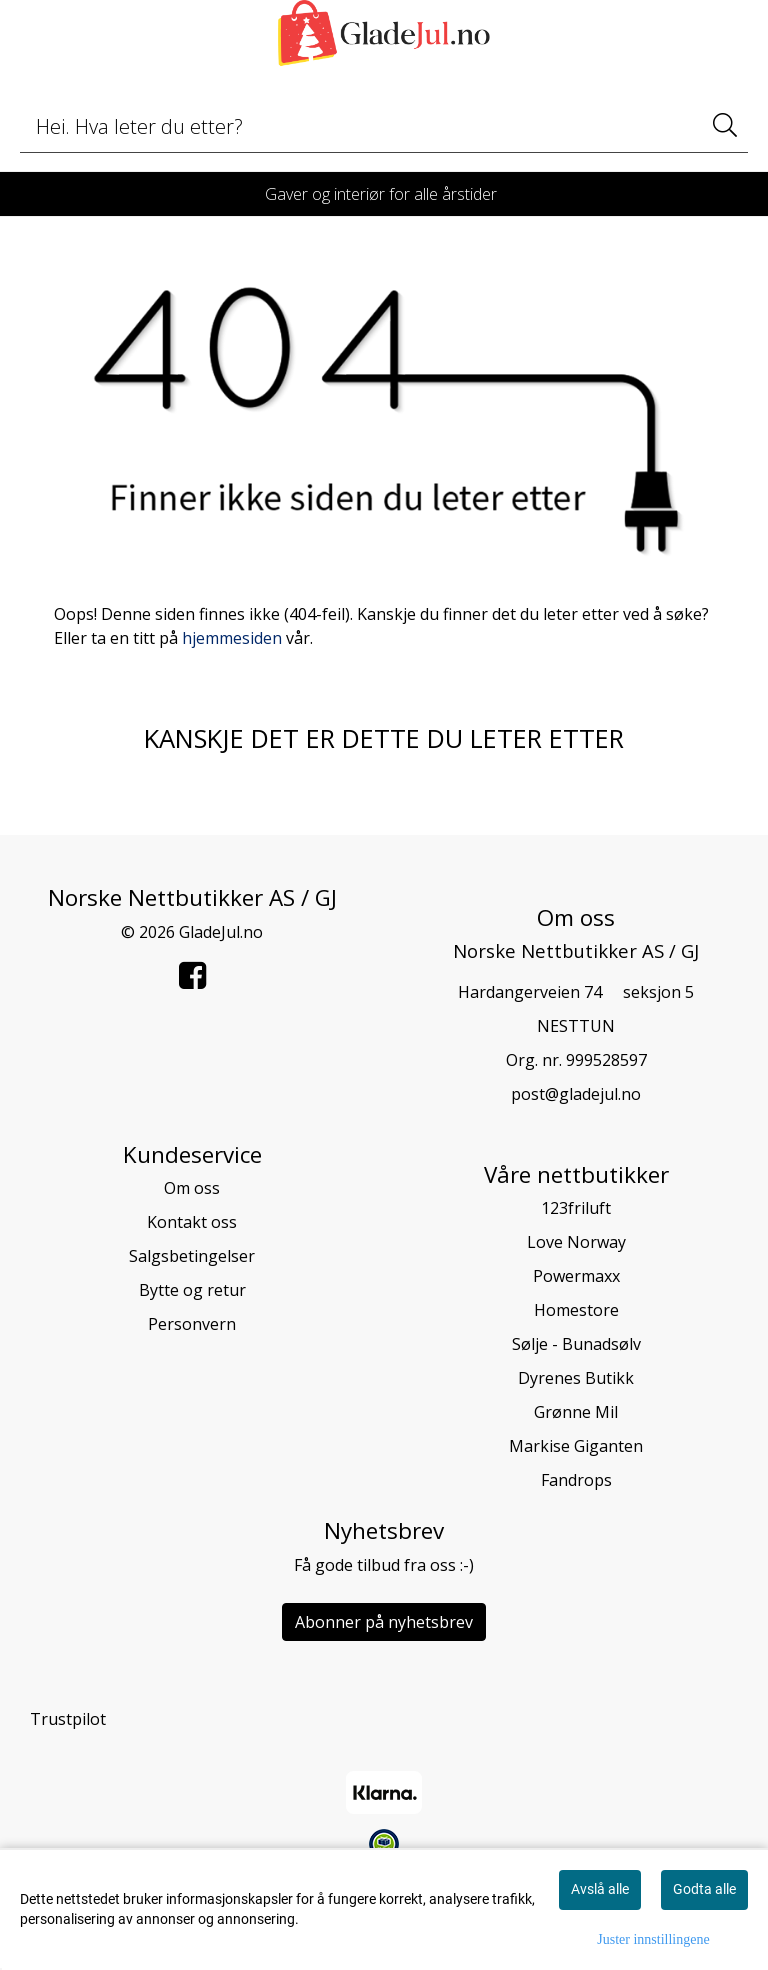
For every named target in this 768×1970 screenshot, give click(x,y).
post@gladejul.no (576, 1094)
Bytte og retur (192, 1290)
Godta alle (704, 1889)
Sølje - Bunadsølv (576, 1344)
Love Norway (576, 1242)
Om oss (192, 1188)
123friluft (576, 1208)
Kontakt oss (192, 1222)
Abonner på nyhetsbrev (384, 1622)
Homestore (576, 1310)
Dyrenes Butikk (576, 1378)
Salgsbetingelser (192, 1256)
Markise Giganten (576, 1446)
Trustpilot (68, 1719)
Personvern (192, 1324)
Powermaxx (576, 1276)
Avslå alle (600, 1889)
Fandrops (576, 1480)
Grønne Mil (576, 1412)
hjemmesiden (232, 638)
